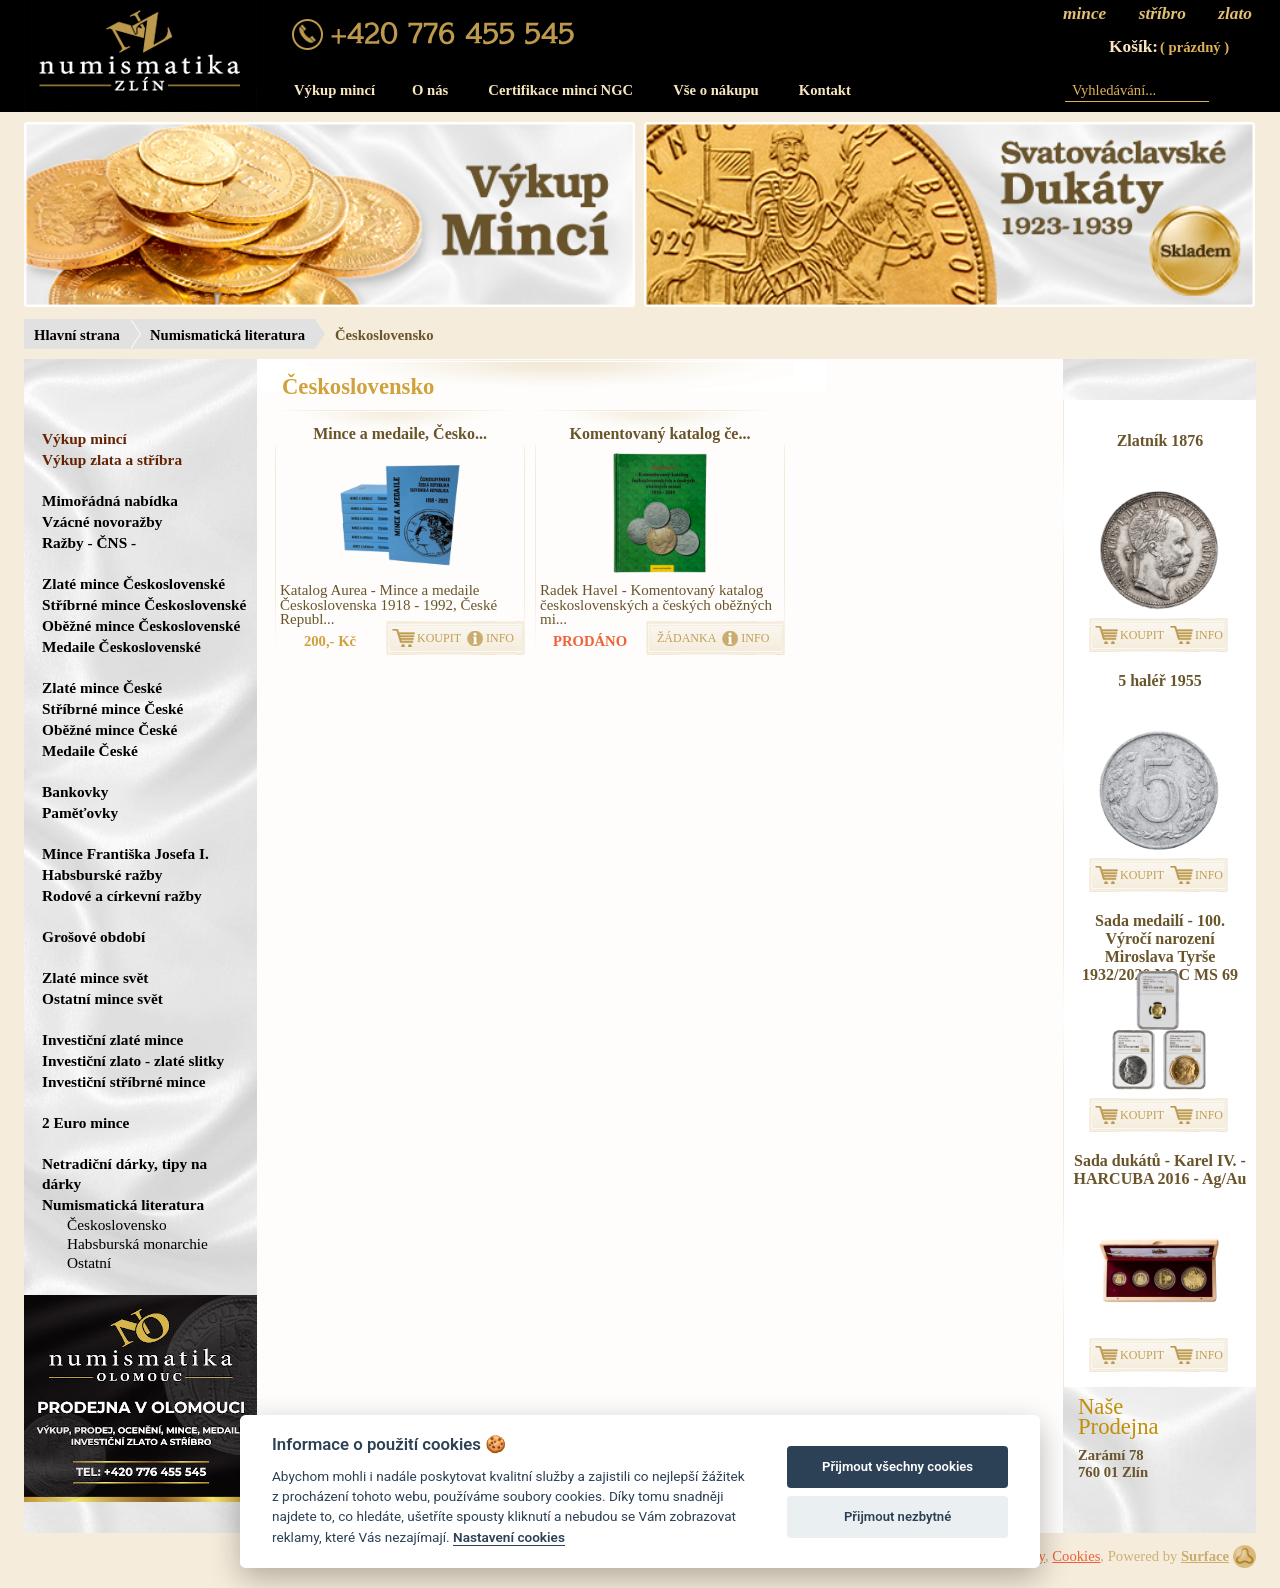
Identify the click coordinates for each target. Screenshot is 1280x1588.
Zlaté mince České (102, 687)
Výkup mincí (334, 90)
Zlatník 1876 (1160, 440)
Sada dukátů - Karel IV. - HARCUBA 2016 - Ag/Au (1160, 1169)
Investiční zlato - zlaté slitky (133, 1060)
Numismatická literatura (227, 335)
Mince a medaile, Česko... (400, 433)
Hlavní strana (77, 335)
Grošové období (93, 936)
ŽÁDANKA (686, 638)
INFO (500, 638)
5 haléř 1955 (1160, 680)
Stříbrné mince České (112, 708)
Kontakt (825, 90)
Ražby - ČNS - (89, 542)
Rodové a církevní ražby (122, 895)
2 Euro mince (85, 1122)
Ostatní (89, 1262)
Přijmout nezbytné (897, 1516)
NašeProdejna (1118, 1417)
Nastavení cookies (509, 1537)
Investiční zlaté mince (112, 1039)
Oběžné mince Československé (141, 625)
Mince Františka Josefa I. (125, 853)
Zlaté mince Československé (133, 583)
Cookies (1076, 1556)
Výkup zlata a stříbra (112, 459)
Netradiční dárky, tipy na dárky (124, 1173)
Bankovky (75, 791)
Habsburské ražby (102, 874)
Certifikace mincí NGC (560, 90)
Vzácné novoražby (102, 521)
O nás (430, 90)
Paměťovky (80, 812)
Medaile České (90, 750)
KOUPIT (439, 638)
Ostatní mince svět (102, 998)
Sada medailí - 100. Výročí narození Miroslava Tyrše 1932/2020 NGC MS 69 (1160, 947)
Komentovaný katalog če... (660, 433)
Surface (1205, 1556)
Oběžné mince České (109, 729)
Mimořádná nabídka (110, 500)
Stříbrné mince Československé (144, 604)
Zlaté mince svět (95, 977)
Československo (117, 1224)
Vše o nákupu (716, 90)
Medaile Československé (121, 646)
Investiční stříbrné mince (123, 1081)
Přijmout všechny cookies (897, 1466)
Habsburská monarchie (137, 1243)
